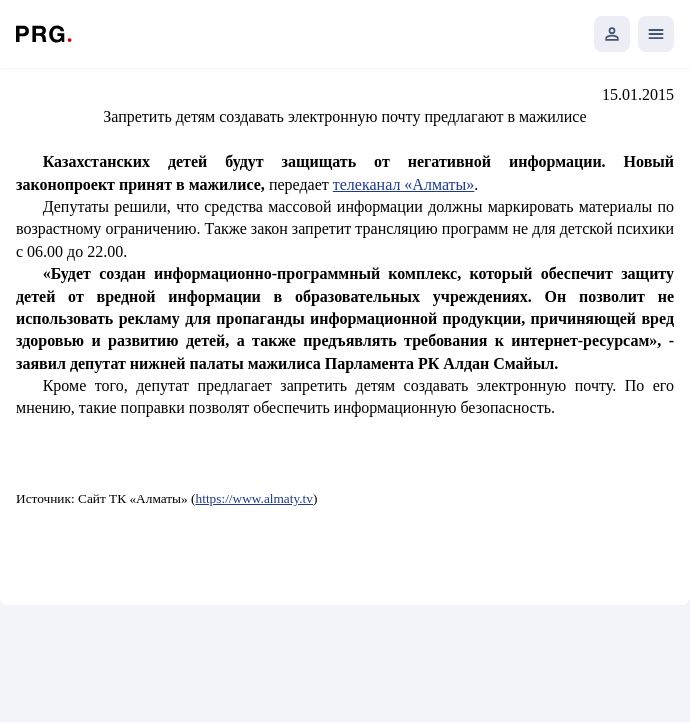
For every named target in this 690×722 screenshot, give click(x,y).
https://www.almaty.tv (254, 498)
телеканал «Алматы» (404, 184)
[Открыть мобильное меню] (656, 34)
